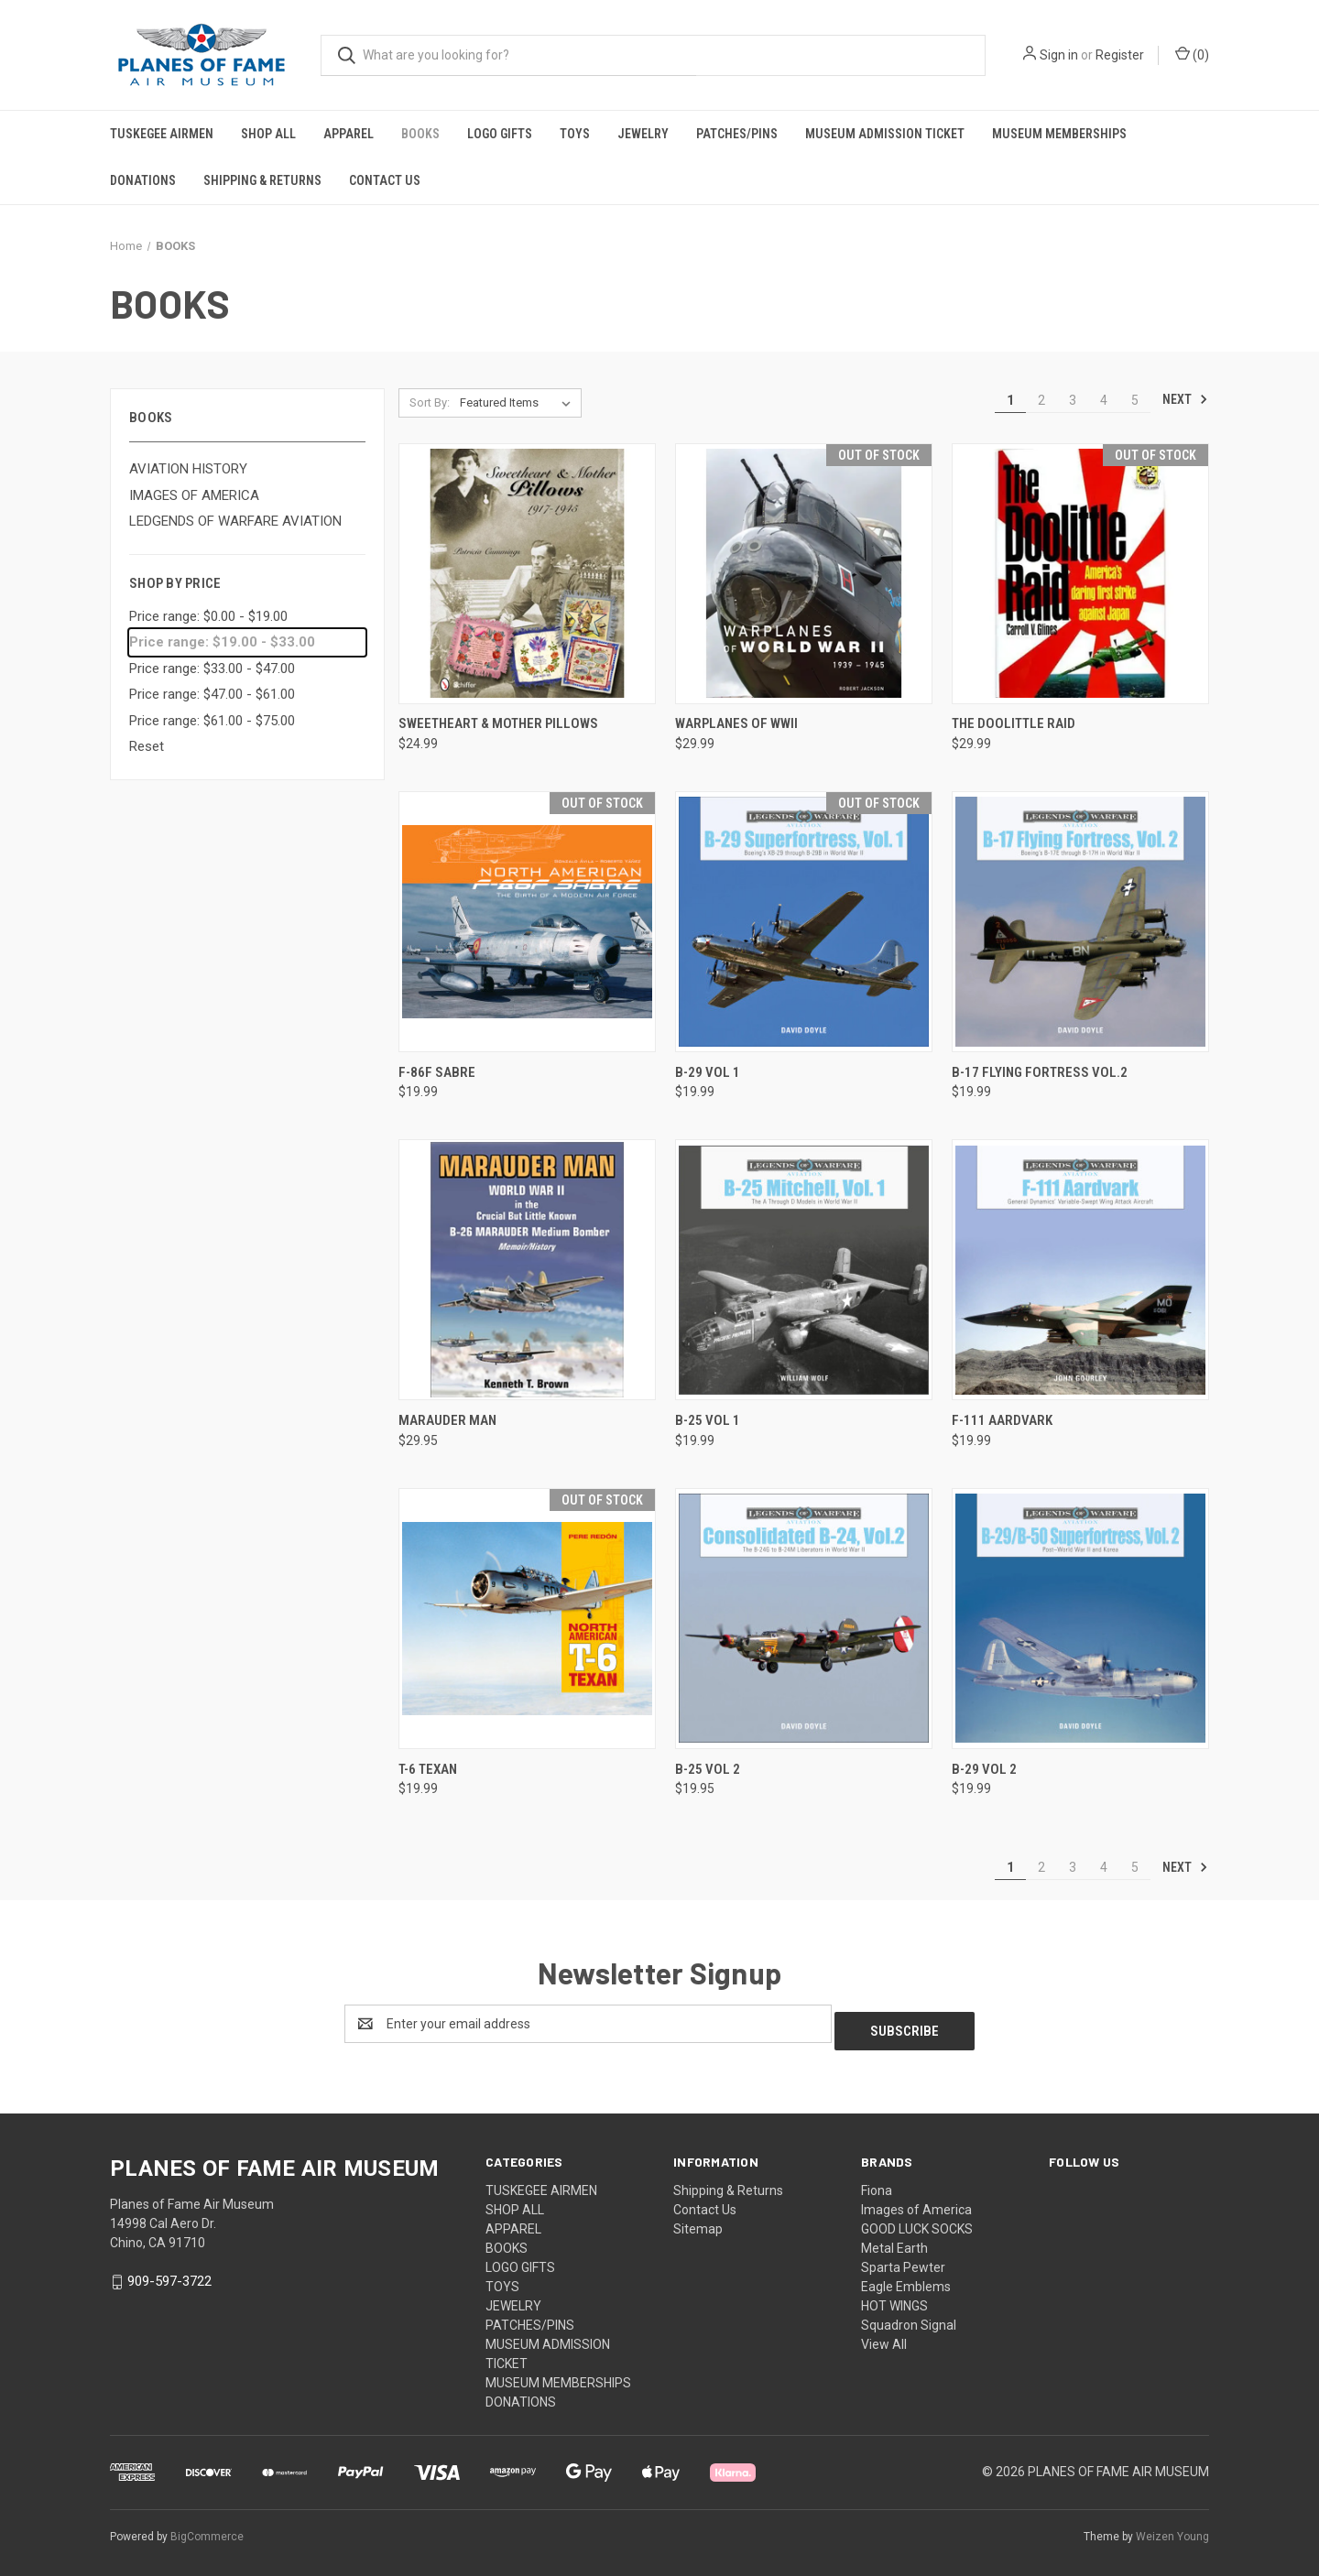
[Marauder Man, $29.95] (527, 1270)
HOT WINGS (894, 2298)
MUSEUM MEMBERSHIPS (1059, 133)
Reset (146, 746)
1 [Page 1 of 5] (1010, 400)
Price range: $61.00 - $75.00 (212, 720)
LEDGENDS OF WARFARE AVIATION (235, 521)
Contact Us (384, 180)
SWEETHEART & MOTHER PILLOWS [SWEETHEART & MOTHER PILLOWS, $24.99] (498, 723)
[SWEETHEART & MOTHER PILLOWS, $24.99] (527, 574)
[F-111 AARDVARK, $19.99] (1080, 1270)
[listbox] (519, 403)
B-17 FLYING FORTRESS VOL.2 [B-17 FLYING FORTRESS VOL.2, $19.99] (1040, 1072)
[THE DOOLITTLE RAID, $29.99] (1080, 574)
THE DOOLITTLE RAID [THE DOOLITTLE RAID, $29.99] (1013, 723)
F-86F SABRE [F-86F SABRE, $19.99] (436, 1072)
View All (884, 2337)
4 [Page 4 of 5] (1103, 400)
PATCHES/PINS (737, 133)
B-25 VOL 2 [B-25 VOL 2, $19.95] (707, 1769)
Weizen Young (1172, 2529)
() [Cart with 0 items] (1192, 54)
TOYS (575, 133)
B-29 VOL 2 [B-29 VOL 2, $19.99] (984, 1769)
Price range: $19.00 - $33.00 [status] (222, 642)
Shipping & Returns (262, 180)
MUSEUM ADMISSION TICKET (885, 133)
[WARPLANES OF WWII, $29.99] (804, 574)
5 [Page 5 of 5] (1135, 400)
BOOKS (420, 133)
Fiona (876, 2183)
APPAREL (348, 133)
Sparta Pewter (903, 2260)
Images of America (916, 2202)
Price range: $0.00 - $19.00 (208, 616)
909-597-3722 (169, 2274)
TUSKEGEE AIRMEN (161, 133)
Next (1185, 399)
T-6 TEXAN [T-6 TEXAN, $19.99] (427, 1769)
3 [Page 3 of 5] (1072, 400)
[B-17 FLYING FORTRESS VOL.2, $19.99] (1080, 922)
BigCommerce (207, 2529)
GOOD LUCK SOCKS (917, 2221)
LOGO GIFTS (499, 133)
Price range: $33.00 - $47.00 (212, 668)
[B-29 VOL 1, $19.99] (804, 922)
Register (1120, 55)
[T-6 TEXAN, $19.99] (527, 1618)
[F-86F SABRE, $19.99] (527, 922)
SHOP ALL (268, 133)
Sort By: (429, 402)
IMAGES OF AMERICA (194, 495)
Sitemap (698, 2221)
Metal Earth (894, 2241)
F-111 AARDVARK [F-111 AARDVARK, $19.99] (1002, 1420)
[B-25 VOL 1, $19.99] (804, 1270)
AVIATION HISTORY (188, 469)
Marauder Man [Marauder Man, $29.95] (447, 1420)
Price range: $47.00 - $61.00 (212, 694)
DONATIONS (143, 180)
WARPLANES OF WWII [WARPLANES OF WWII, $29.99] (736, 723)
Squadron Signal (908, 2317)
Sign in (1059, 55)
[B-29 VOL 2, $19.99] (1080, 1618)
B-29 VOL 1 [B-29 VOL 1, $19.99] (707, 1072)
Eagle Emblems (906, 2279)
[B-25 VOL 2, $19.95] (804, 1618)
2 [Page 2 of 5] (1041, 400)
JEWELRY (643, 133)
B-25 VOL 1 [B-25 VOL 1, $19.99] (707, 1420)
